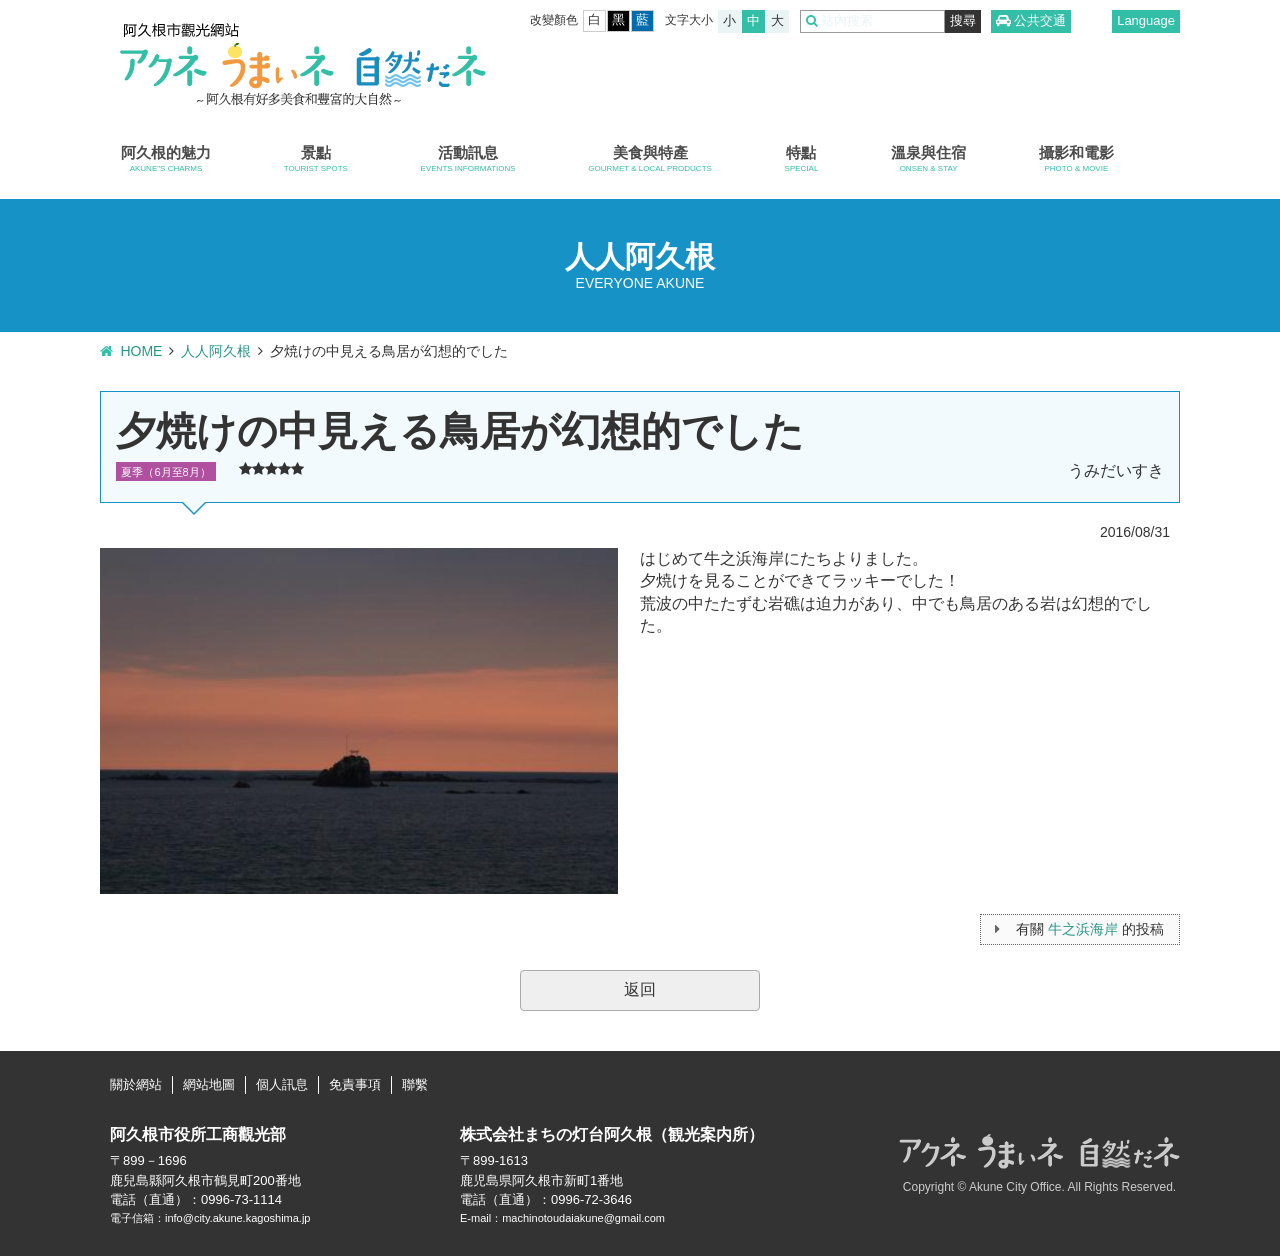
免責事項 (355, 1084)
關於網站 (136, 1084)
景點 (316, 159)
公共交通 (1040, 20)
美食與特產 (650, 159)
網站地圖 (209, 1084)
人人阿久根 (216, 351)
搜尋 (963, 20)
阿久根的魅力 (166, 159)
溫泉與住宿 (928, 159)
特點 (802, 159)
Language (1146, 20)
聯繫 (415, 1084)
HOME (141, 351)
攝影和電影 (1076, 159)
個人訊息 (282, 1084)
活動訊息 (468, 159)
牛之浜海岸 (1083, 929)
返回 (640, 989)
